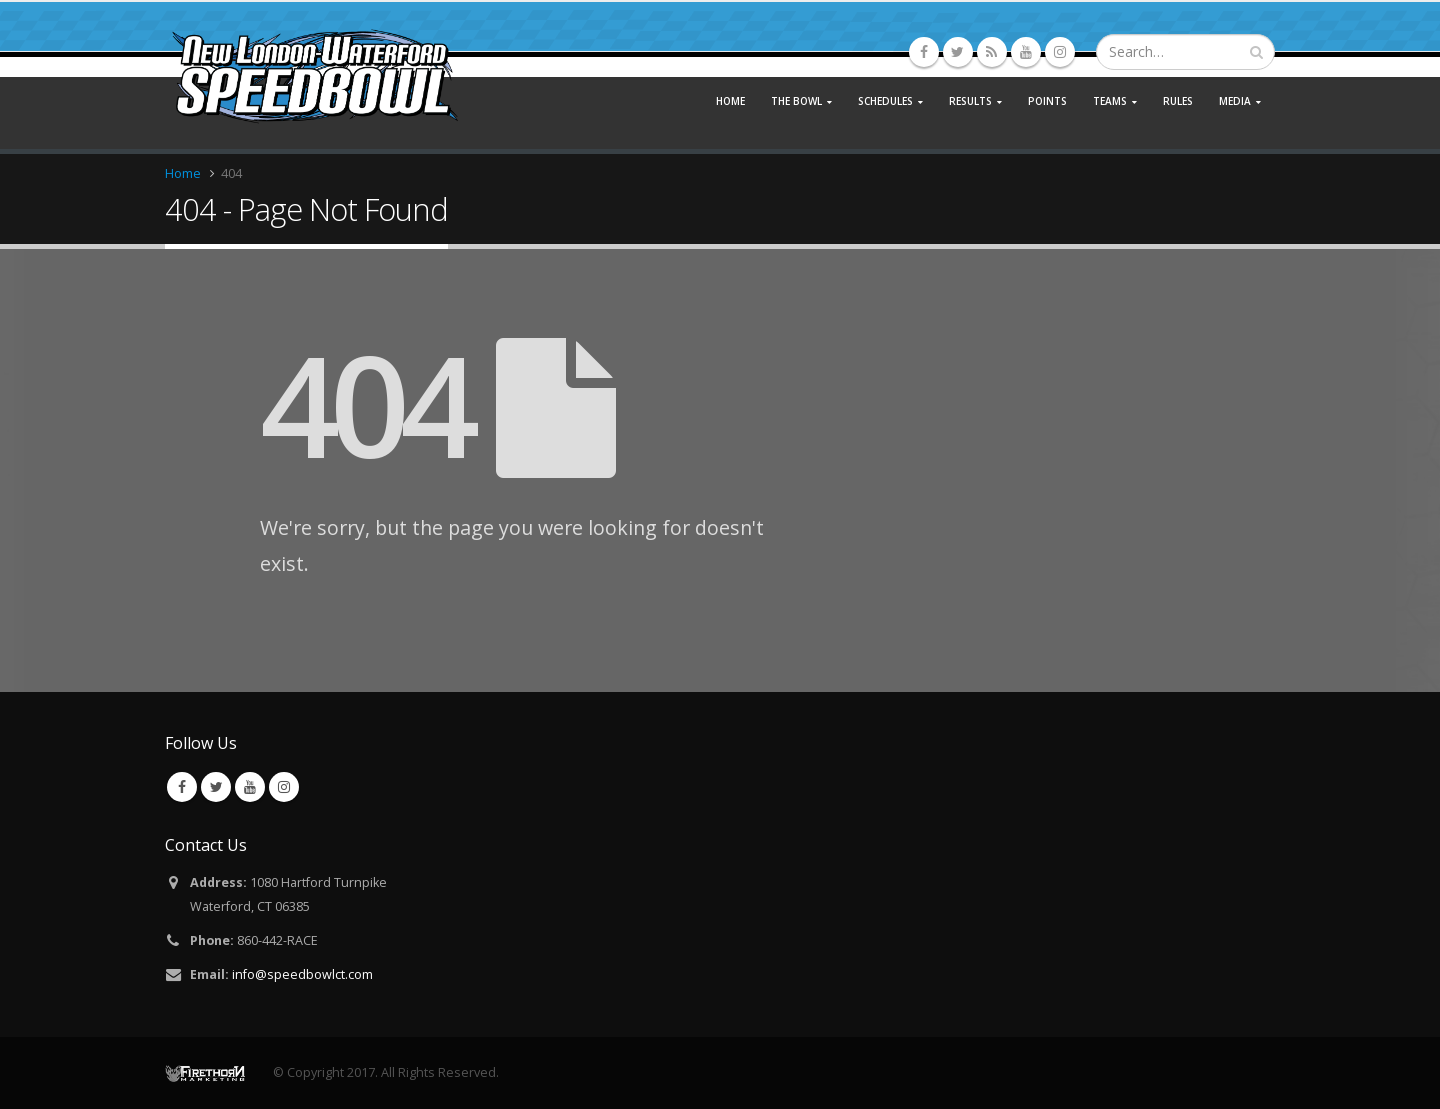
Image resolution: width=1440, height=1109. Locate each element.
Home (730, 101)
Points (1047, 101)
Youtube (250, 787)
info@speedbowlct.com (302, 974)
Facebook (182, 787)
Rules (1178, 101)
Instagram (284, 787)
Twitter (216, 787)
